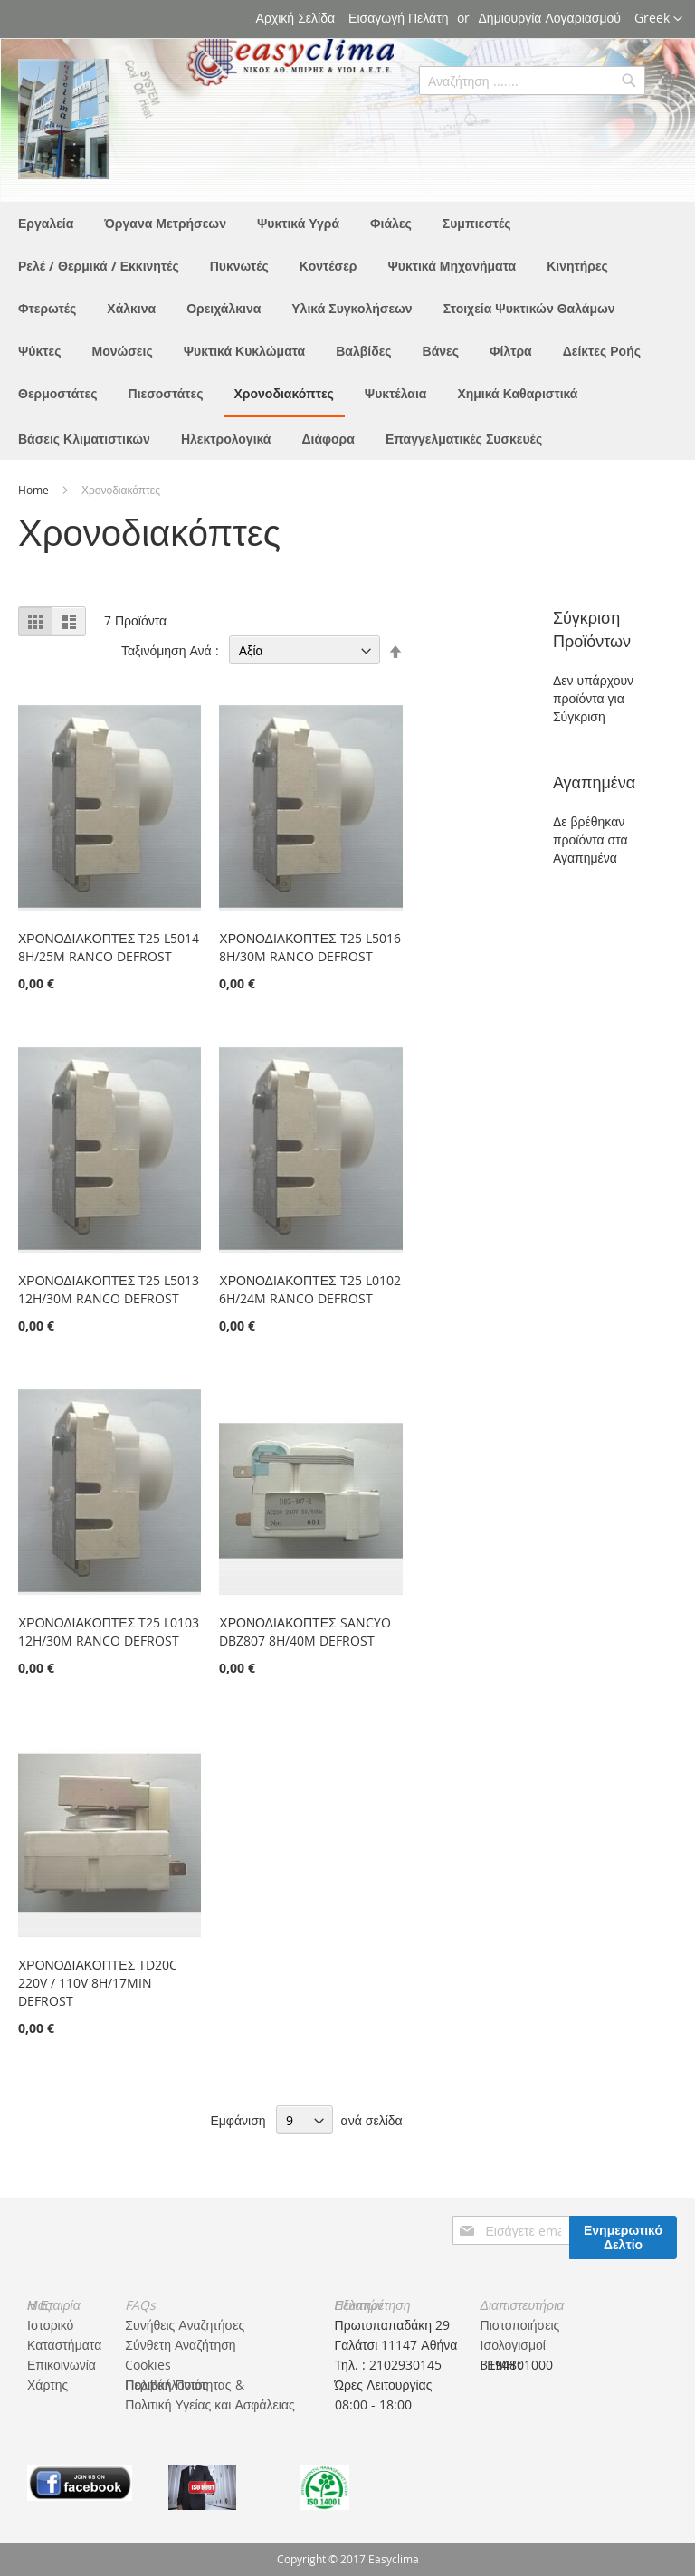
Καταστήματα (64, 2344)
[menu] (347, 331)
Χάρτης (47, 2384)
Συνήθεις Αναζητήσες (184, 2324)
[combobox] (532, 80)
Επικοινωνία (61, 2364)
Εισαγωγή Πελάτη (398, 17)
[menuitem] (45, 223)
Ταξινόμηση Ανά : (170, 650)
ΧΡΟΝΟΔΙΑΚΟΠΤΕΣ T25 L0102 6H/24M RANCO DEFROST (309, 1289)
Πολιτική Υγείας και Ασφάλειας (209, 2404)
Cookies (148, 2364)
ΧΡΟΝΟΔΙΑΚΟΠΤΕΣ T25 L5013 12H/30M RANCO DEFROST (108, 1289)
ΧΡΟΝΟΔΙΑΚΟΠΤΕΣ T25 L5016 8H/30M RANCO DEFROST (309, 947)
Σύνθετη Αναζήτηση (180, 2344)
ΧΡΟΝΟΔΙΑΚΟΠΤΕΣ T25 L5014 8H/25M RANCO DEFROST (108, 947)
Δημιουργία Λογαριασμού (550, 17)
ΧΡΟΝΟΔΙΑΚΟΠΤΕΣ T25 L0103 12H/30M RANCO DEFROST (108, 1631)
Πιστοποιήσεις (520, 2324)
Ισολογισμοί (513, 2344)
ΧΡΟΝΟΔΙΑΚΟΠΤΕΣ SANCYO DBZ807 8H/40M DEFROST (304, 1631)
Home (35, 489)
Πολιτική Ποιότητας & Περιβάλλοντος (184, 2384)
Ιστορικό (50, 2324)
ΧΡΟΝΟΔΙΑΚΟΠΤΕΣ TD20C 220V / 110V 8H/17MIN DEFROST (97, 1982)
